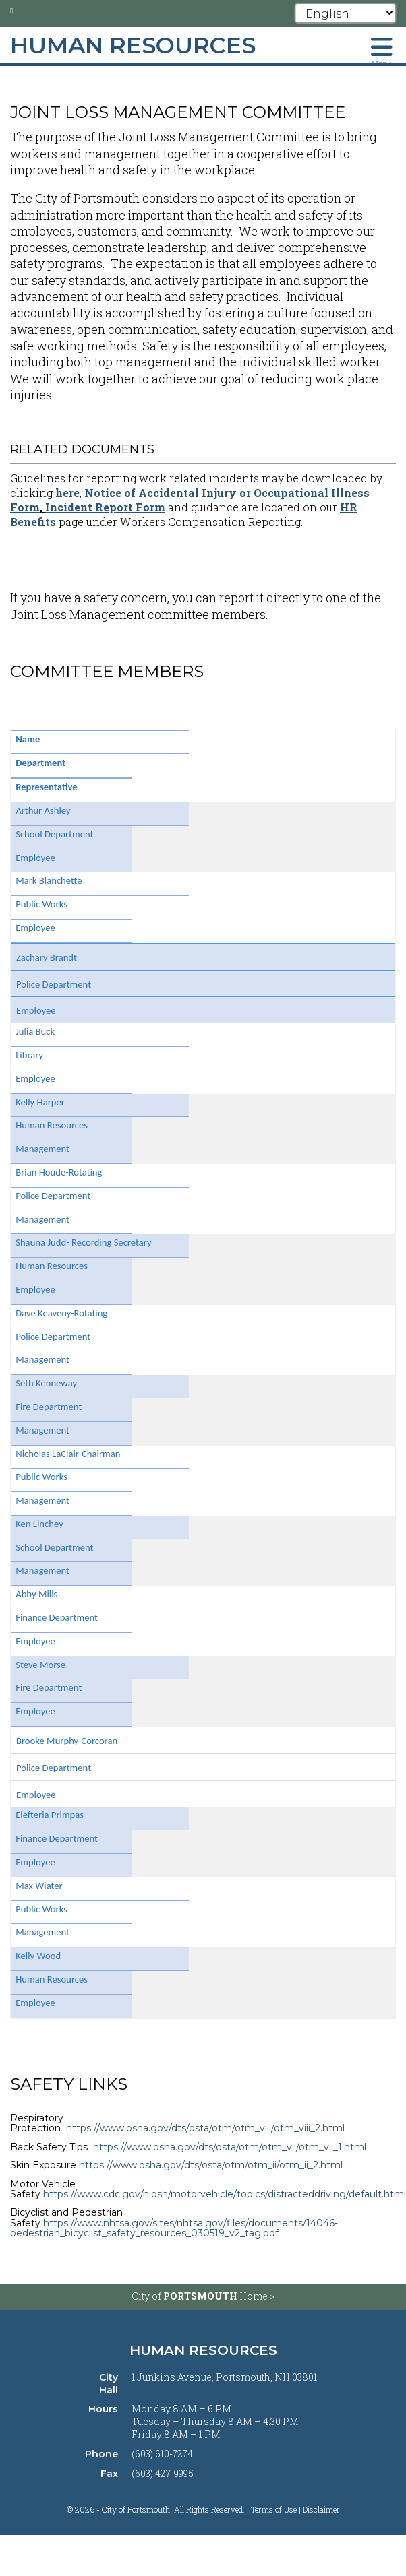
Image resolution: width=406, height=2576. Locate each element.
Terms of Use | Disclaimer (295, 2509)
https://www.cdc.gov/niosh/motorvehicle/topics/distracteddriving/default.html (224, 2194)
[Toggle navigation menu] (382, 50)
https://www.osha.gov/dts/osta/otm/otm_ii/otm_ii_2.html (211, 2165)
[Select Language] (346, 13)
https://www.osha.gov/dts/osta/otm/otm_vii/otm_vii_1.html (229, 2147)
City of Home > (203, 2296)
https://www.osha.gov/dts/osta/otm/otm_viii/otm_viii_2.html (205, 2128)
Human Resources (203, 2350)
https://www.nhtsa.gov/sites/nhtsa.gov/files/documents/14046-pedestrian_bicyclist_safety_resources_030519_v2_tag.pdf (174, 2228)
